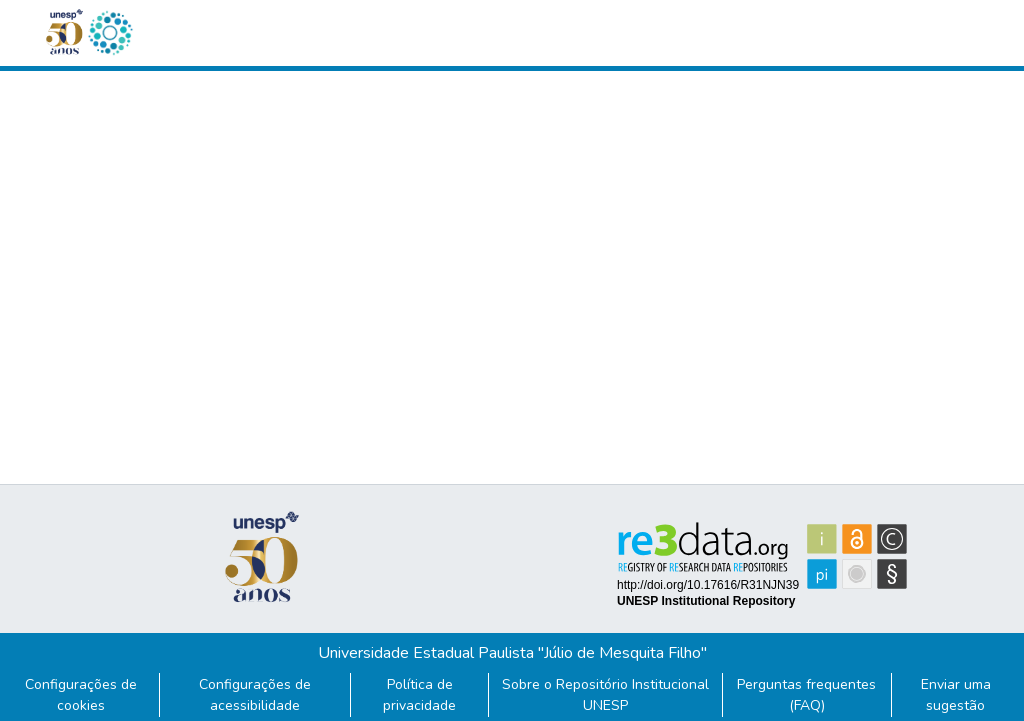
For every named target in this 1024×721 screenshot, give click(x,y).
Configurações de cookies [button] (81, 695)
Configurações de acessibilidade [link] (255, 695)
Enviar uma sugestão (956, 695)
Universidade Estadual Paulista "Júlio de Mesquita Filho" (512, 653)
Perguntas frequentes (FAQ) (806, 695)
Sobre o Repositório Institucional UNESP (605, 695)
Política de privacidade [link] (419, 695)
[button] (110, 33)
